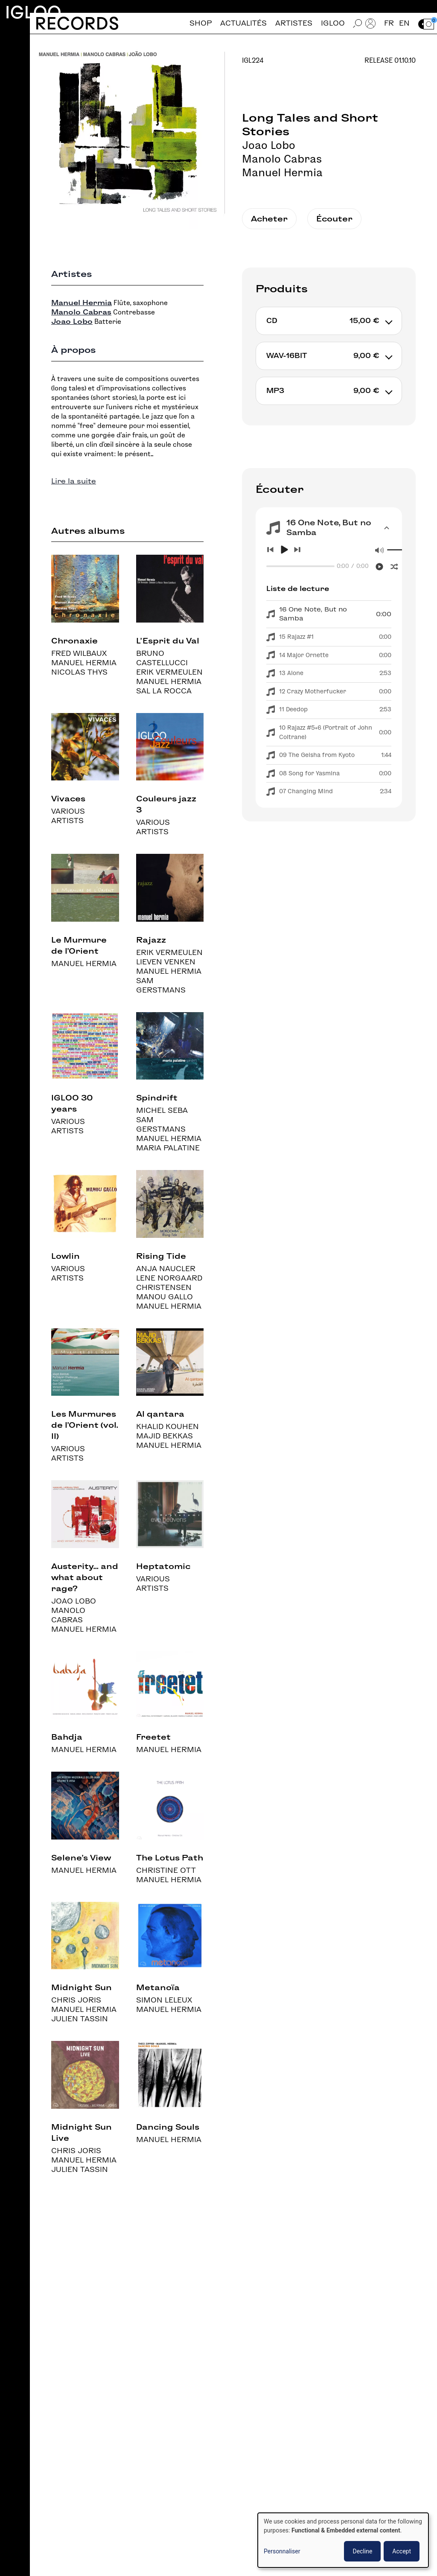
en (404, 23)
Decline (362, 2551)
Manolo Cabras (282, 159)
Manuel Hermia (282, 172)
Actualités (243, 23)
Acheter (269, 219)
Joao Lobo (268, 145)
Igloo (33, 12)
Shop (200, 23)
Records (77, 23)
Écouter (334, 219)
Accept (401, 2551)
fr (389, 23)
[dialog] (343, 2540)
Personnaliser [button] (282, 2551)
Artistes (293, 23)
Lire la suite (73, 481)
